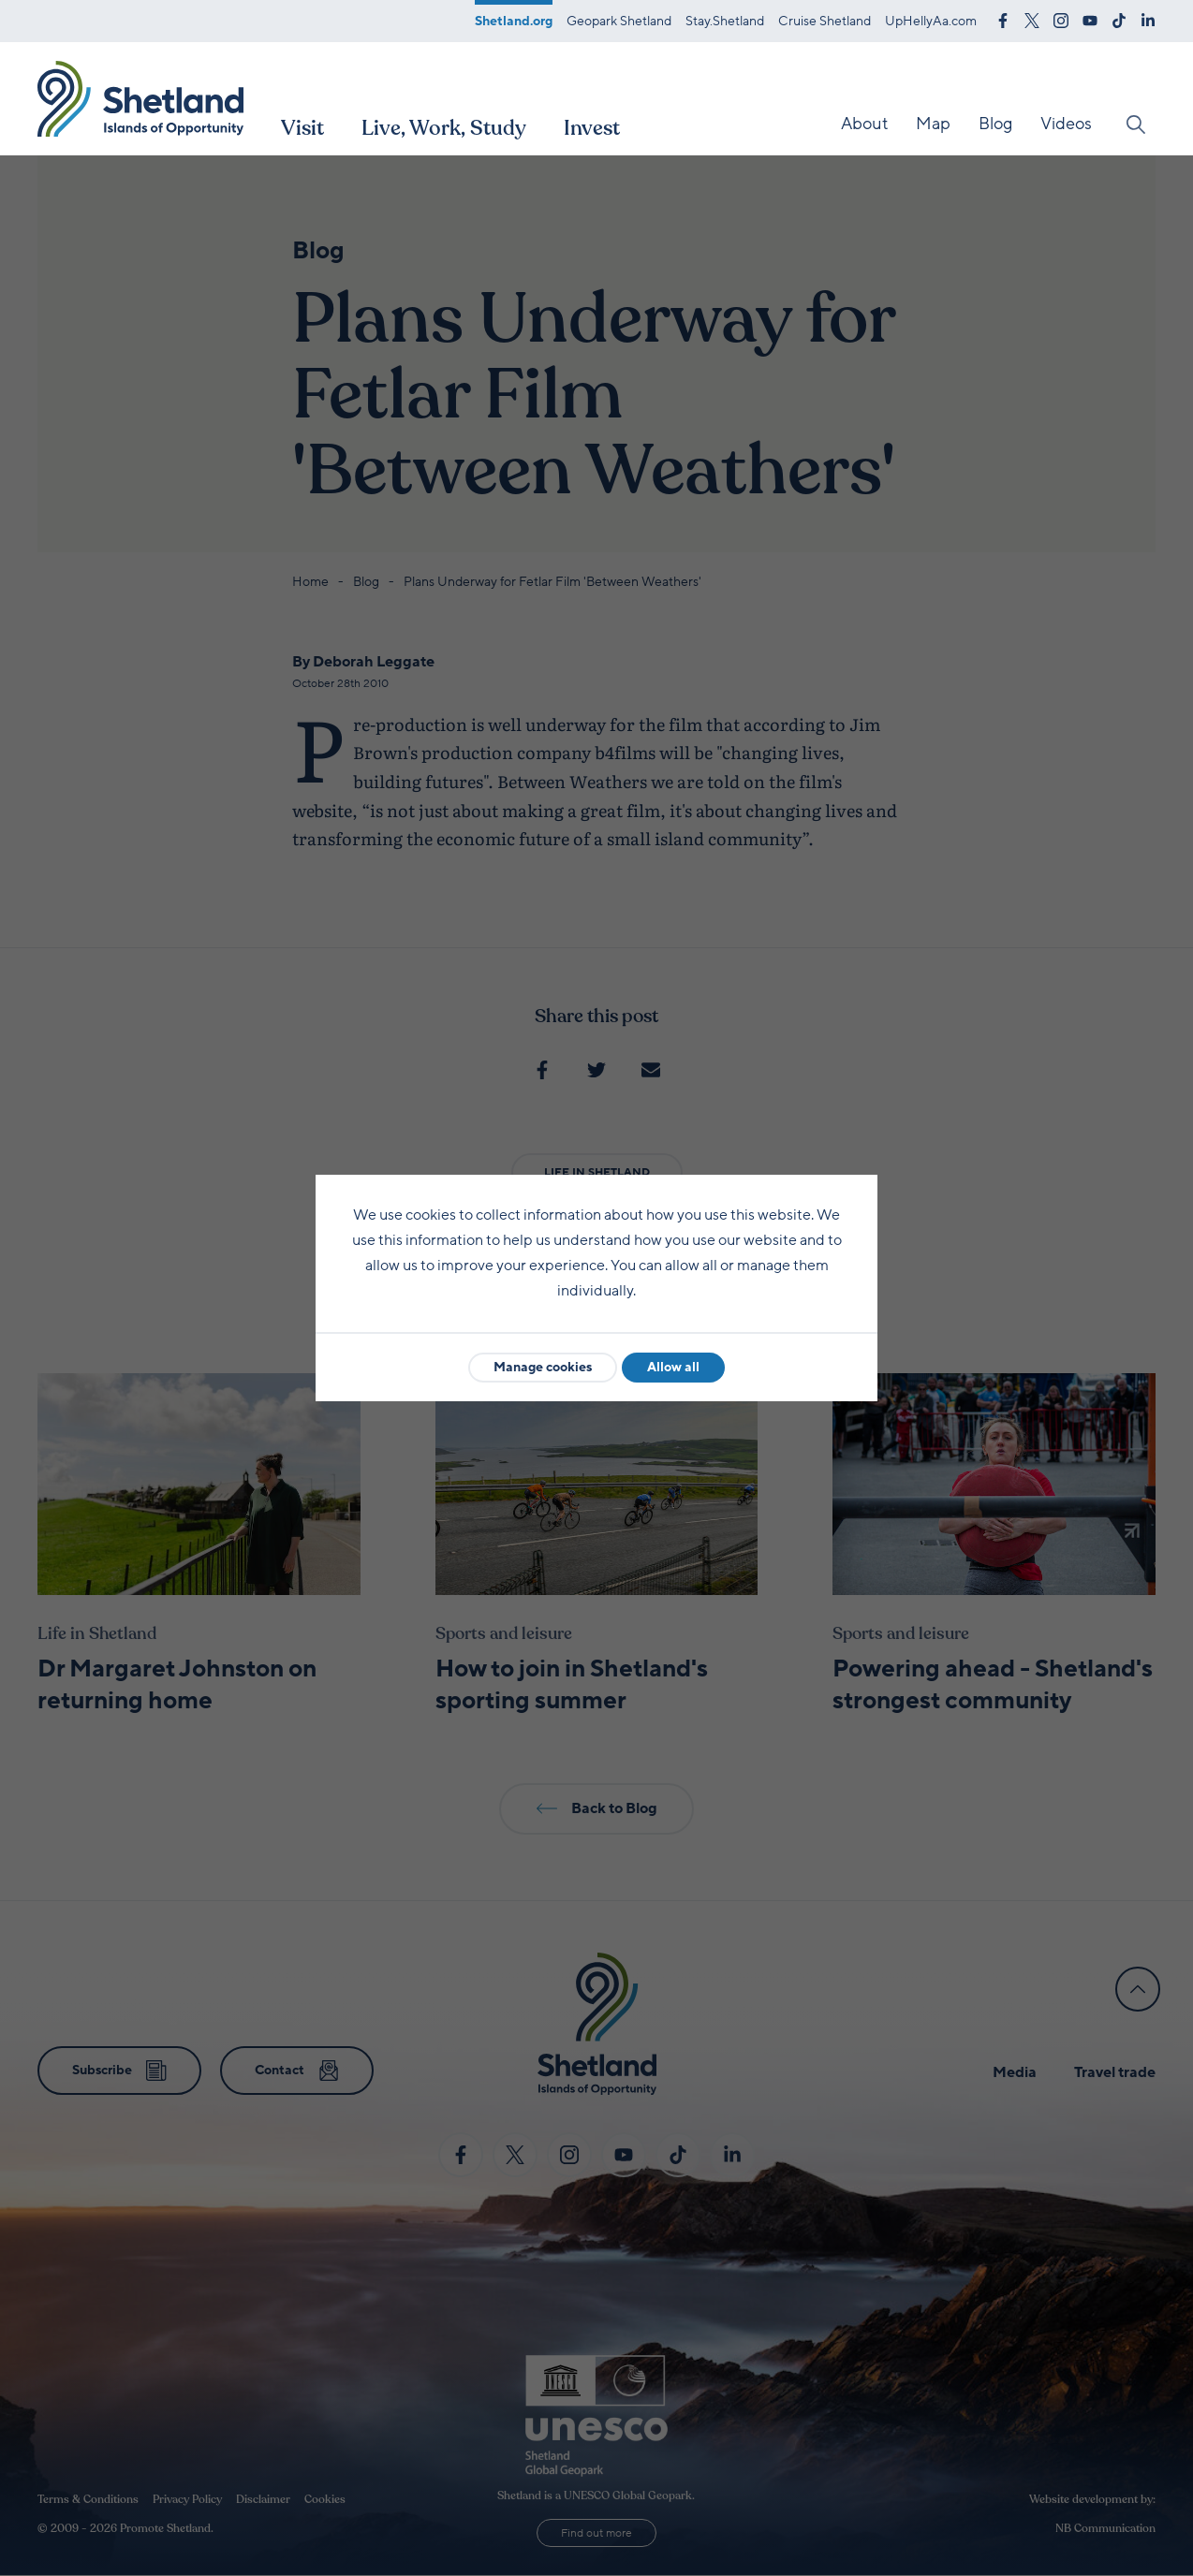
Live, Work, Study (443, 128)
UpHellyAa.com (931, 21)
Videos (1066, 123)
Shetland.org (513, 21)
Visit (302, 128)
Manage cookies (542, 1367)
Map (933, 123)
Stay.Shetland (724, 21)
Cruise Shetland (824, 21)
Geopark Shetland (619, 21)
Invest (592, 128)
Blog (995, 123)
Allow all (673, 1367)
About (864, 123)
